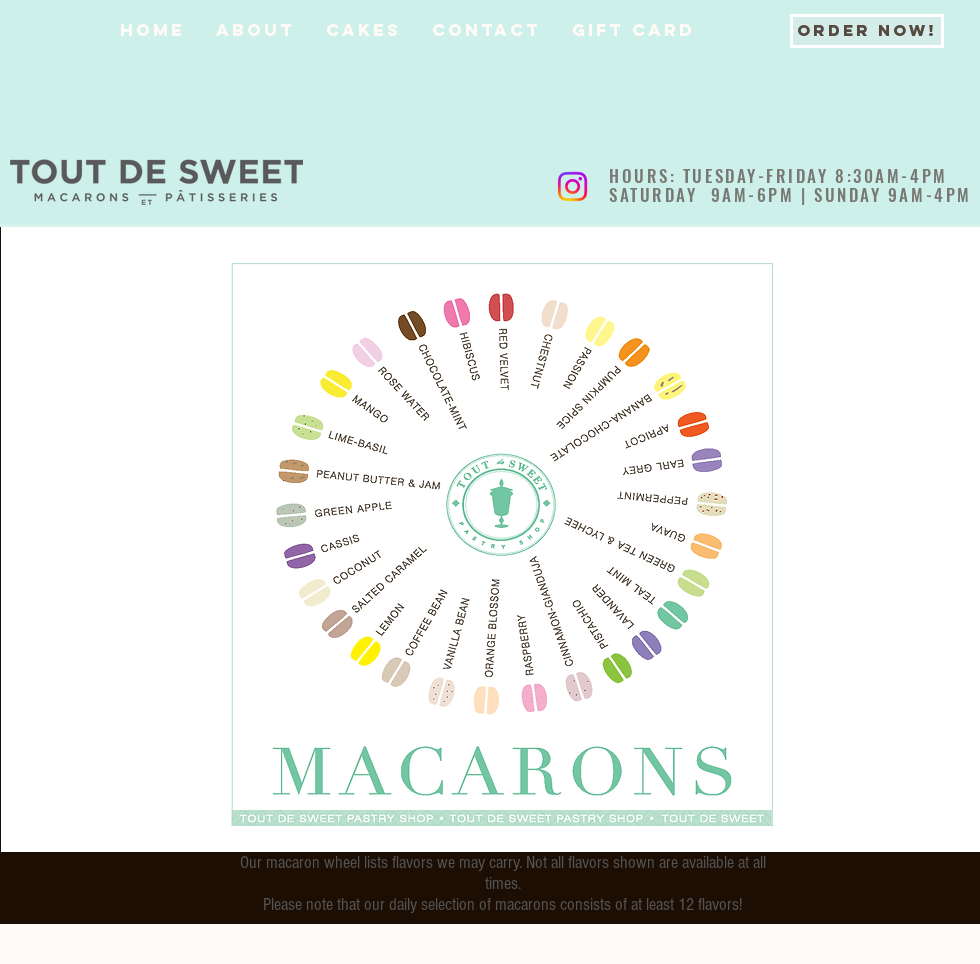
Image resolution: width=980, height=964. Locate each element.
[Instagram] (572, 186)
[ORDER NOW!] (867, 31)
